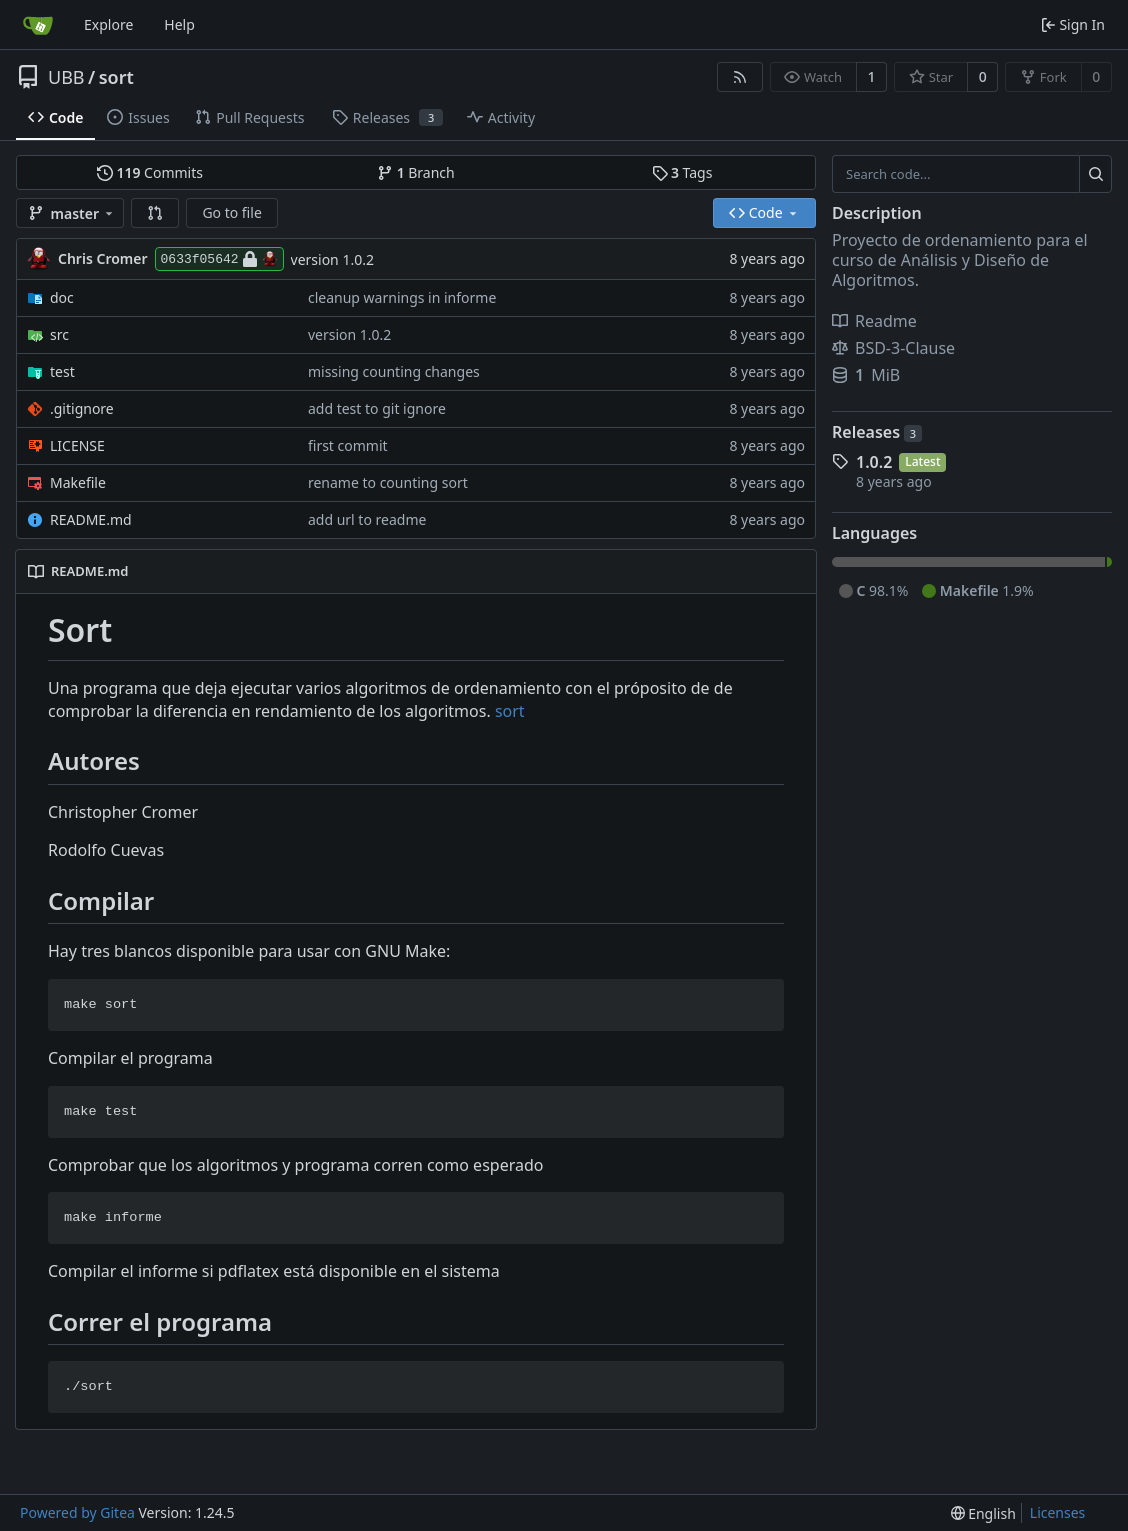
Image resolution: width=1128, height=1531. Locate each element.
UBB (66, 77)
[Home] (38, 25)
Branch (416, 172)
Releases (877, 432)
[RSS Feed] (740, 77)
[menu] (983, 1513)
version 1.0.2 (332, 259)
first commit (348, 445)
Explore (108, 24)
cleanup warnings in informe (402, 297)
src (59, 334)
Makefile (78, 482)
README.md (91, 519)
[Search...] (1095, 174)
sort (116, 77)
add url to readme (367, 519)
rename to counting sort (388, 482)
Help (179, 24)
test (62, 371)
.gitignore (82, 408)
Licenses (1058, 1512)
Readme (874, 321)
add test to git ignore (377, 408)
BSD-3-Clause (893, 348)
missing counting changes (394, 371)
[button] (155, 213)
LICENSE (77, 445)
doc (62, 297)
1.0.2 (874, 462)
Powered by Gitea (77, 1512)
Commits (150, 172)
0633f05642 (219, 259)
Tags (682, 172)
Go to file (231, 212)
